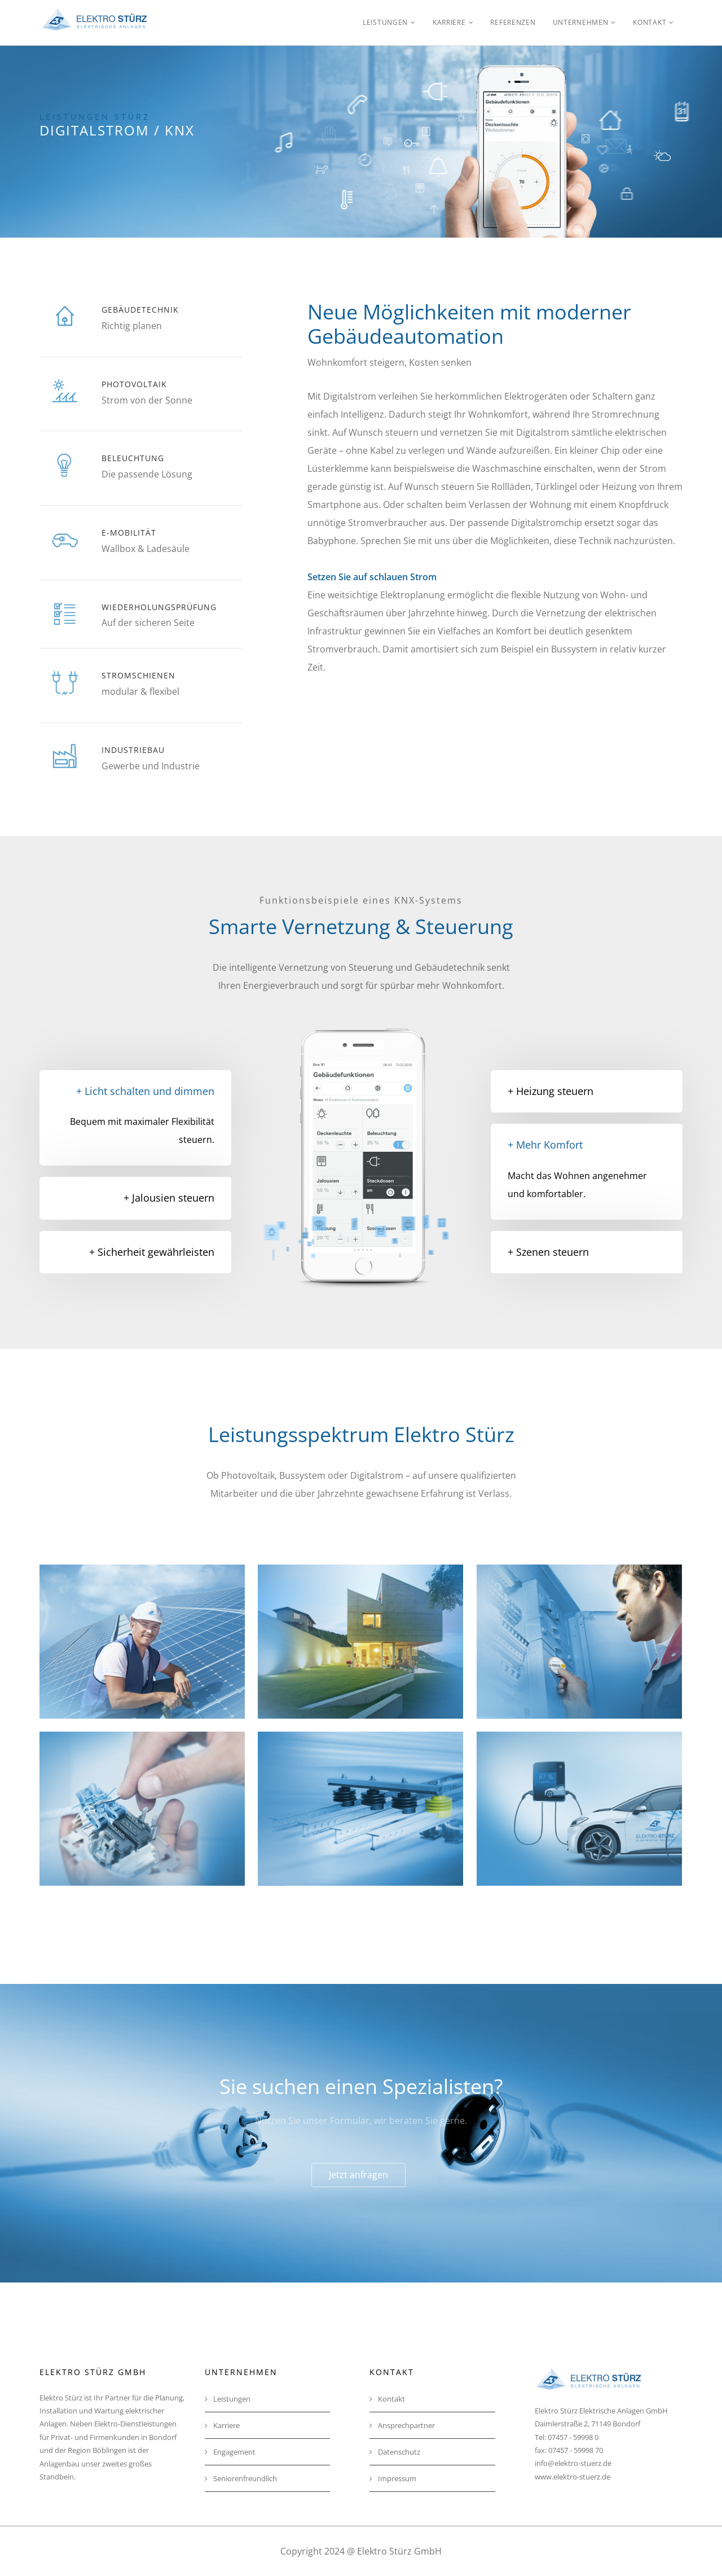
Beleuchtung (133, 458)
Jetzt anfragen (358, 2174)
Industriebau (133, 749)
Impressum (392, 2478)
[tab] (135, 1198)
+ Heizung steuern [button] (550, 1091)
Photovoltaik (134, 384)
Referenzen (512, 22)
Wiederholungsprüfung (159, 607)
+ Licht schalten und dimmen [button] (145, 1091)
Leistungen (385, 22)
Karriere (449, 22)
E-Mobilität (129, 532)
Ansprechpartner (402, 2425)
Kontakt (649, 22)
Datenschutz (394, 2452)
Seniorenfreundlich (241, 2478)
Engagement (230, 2452)
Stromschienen (138, 675)
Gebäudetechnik (140, 309)
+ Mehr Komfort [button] (545, 1144)
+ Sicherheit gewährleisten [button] (151, 1252)
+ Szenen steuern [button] (548, 1252)
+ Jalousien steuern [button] (169, 1197)
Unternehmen (581, 22)
